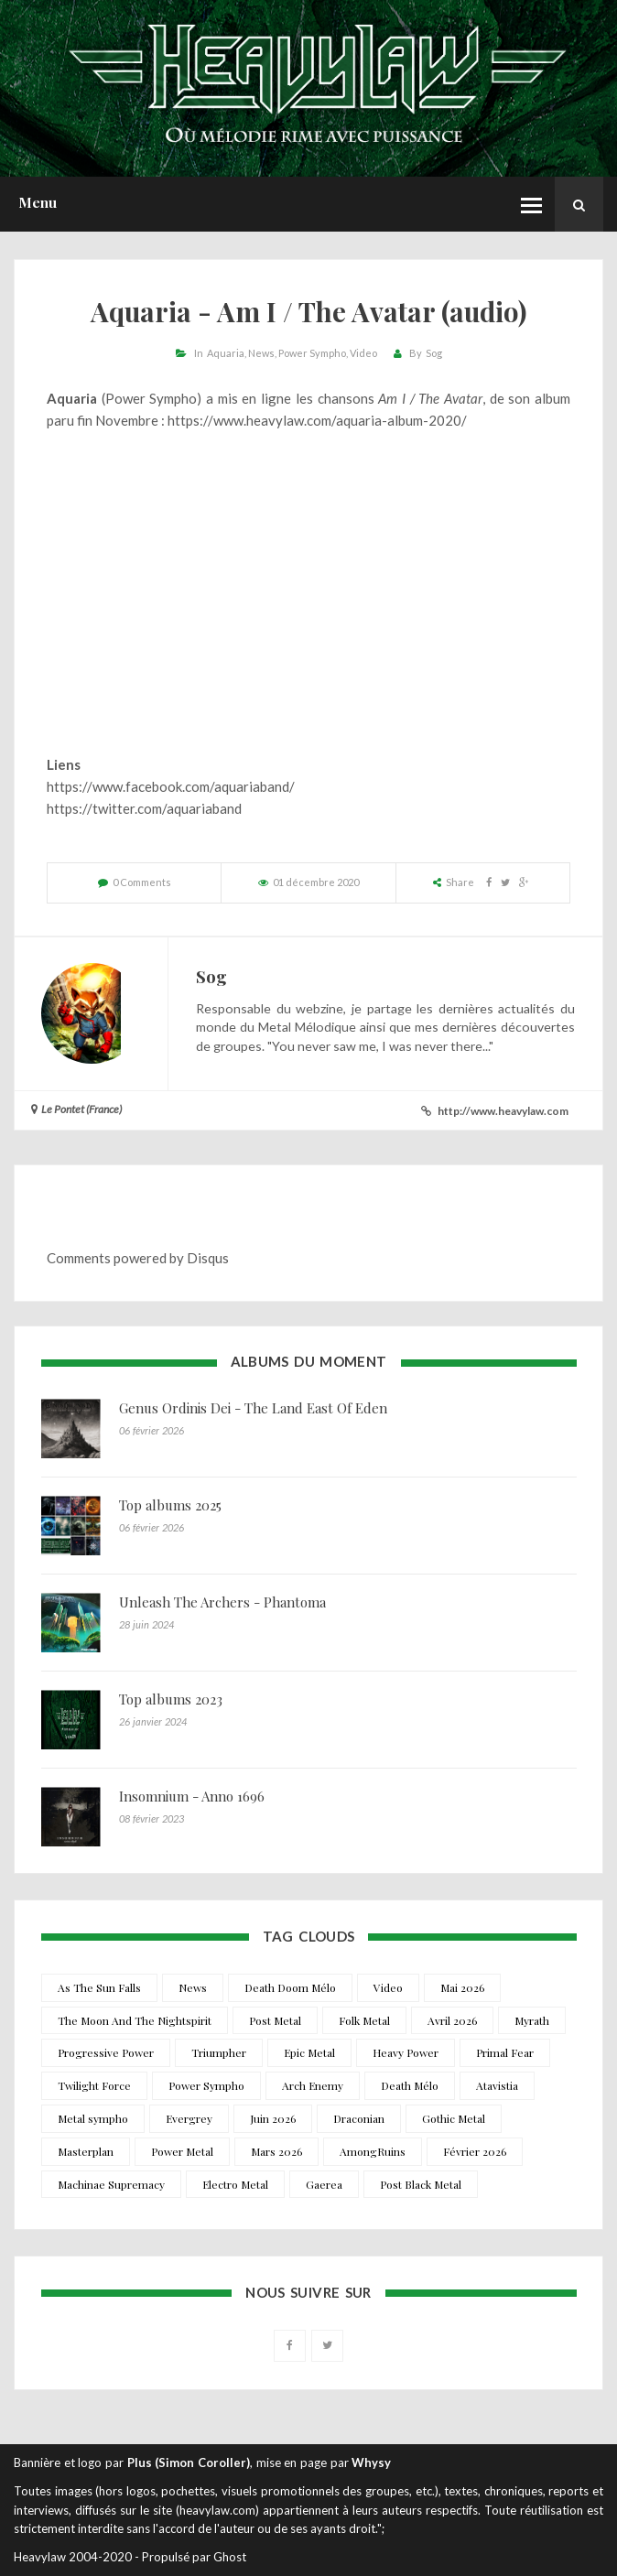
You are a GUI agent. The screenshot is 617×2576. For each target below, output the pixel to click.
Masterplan (86, 2151)
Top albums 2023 (170, 1699)
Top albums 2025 (170, 1505)
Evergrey (189, 2118)
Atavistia (497, 2085)
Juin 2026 (273, 2118)
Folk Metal (364, 2020)
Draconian (358, 2118)
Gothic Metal (453, 2118)
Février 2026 (474, 2151)
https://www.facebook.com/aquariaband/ (171, 786)
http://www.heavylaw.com (503, 1111)
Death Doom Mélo (290, 1987)
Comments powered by (138, 1258)
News (261, 353)
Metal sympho (93, 2118)
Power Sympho (312, 353)
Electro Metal (235, 2184)
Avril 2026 (452, 2020)
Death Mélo (409, 2085)
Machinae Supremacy (111, 2184)
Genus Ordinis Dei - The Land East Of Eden (253, 1408)
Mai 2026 (462, 1987)
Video (363, 353)
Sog (434, 353)
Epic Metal (309, 2052)
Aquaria (225, 353)
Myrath (531, 2020)
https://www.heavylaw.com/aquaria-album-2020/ (317, 420)
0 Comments (142, 882)
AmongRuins (373, 2151)
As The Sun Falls (99, 1987)
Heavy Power (405, 2052)
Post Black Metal (420, 2184)
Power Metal (182, 2151)
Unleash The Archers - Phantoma (222, 1602)
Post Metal (275, 2020)
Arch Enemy (312, 2085)
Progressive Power (106, 2052)
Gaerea (324, 2184)
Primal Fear (505, 2052)
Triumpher (218, 2052)
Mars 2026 (276, 2151)
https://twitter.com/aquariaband (144, 808)
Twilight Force (94, 2085)
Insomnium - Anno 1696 (192, 1796)
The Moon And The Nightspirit (134, 2020)
